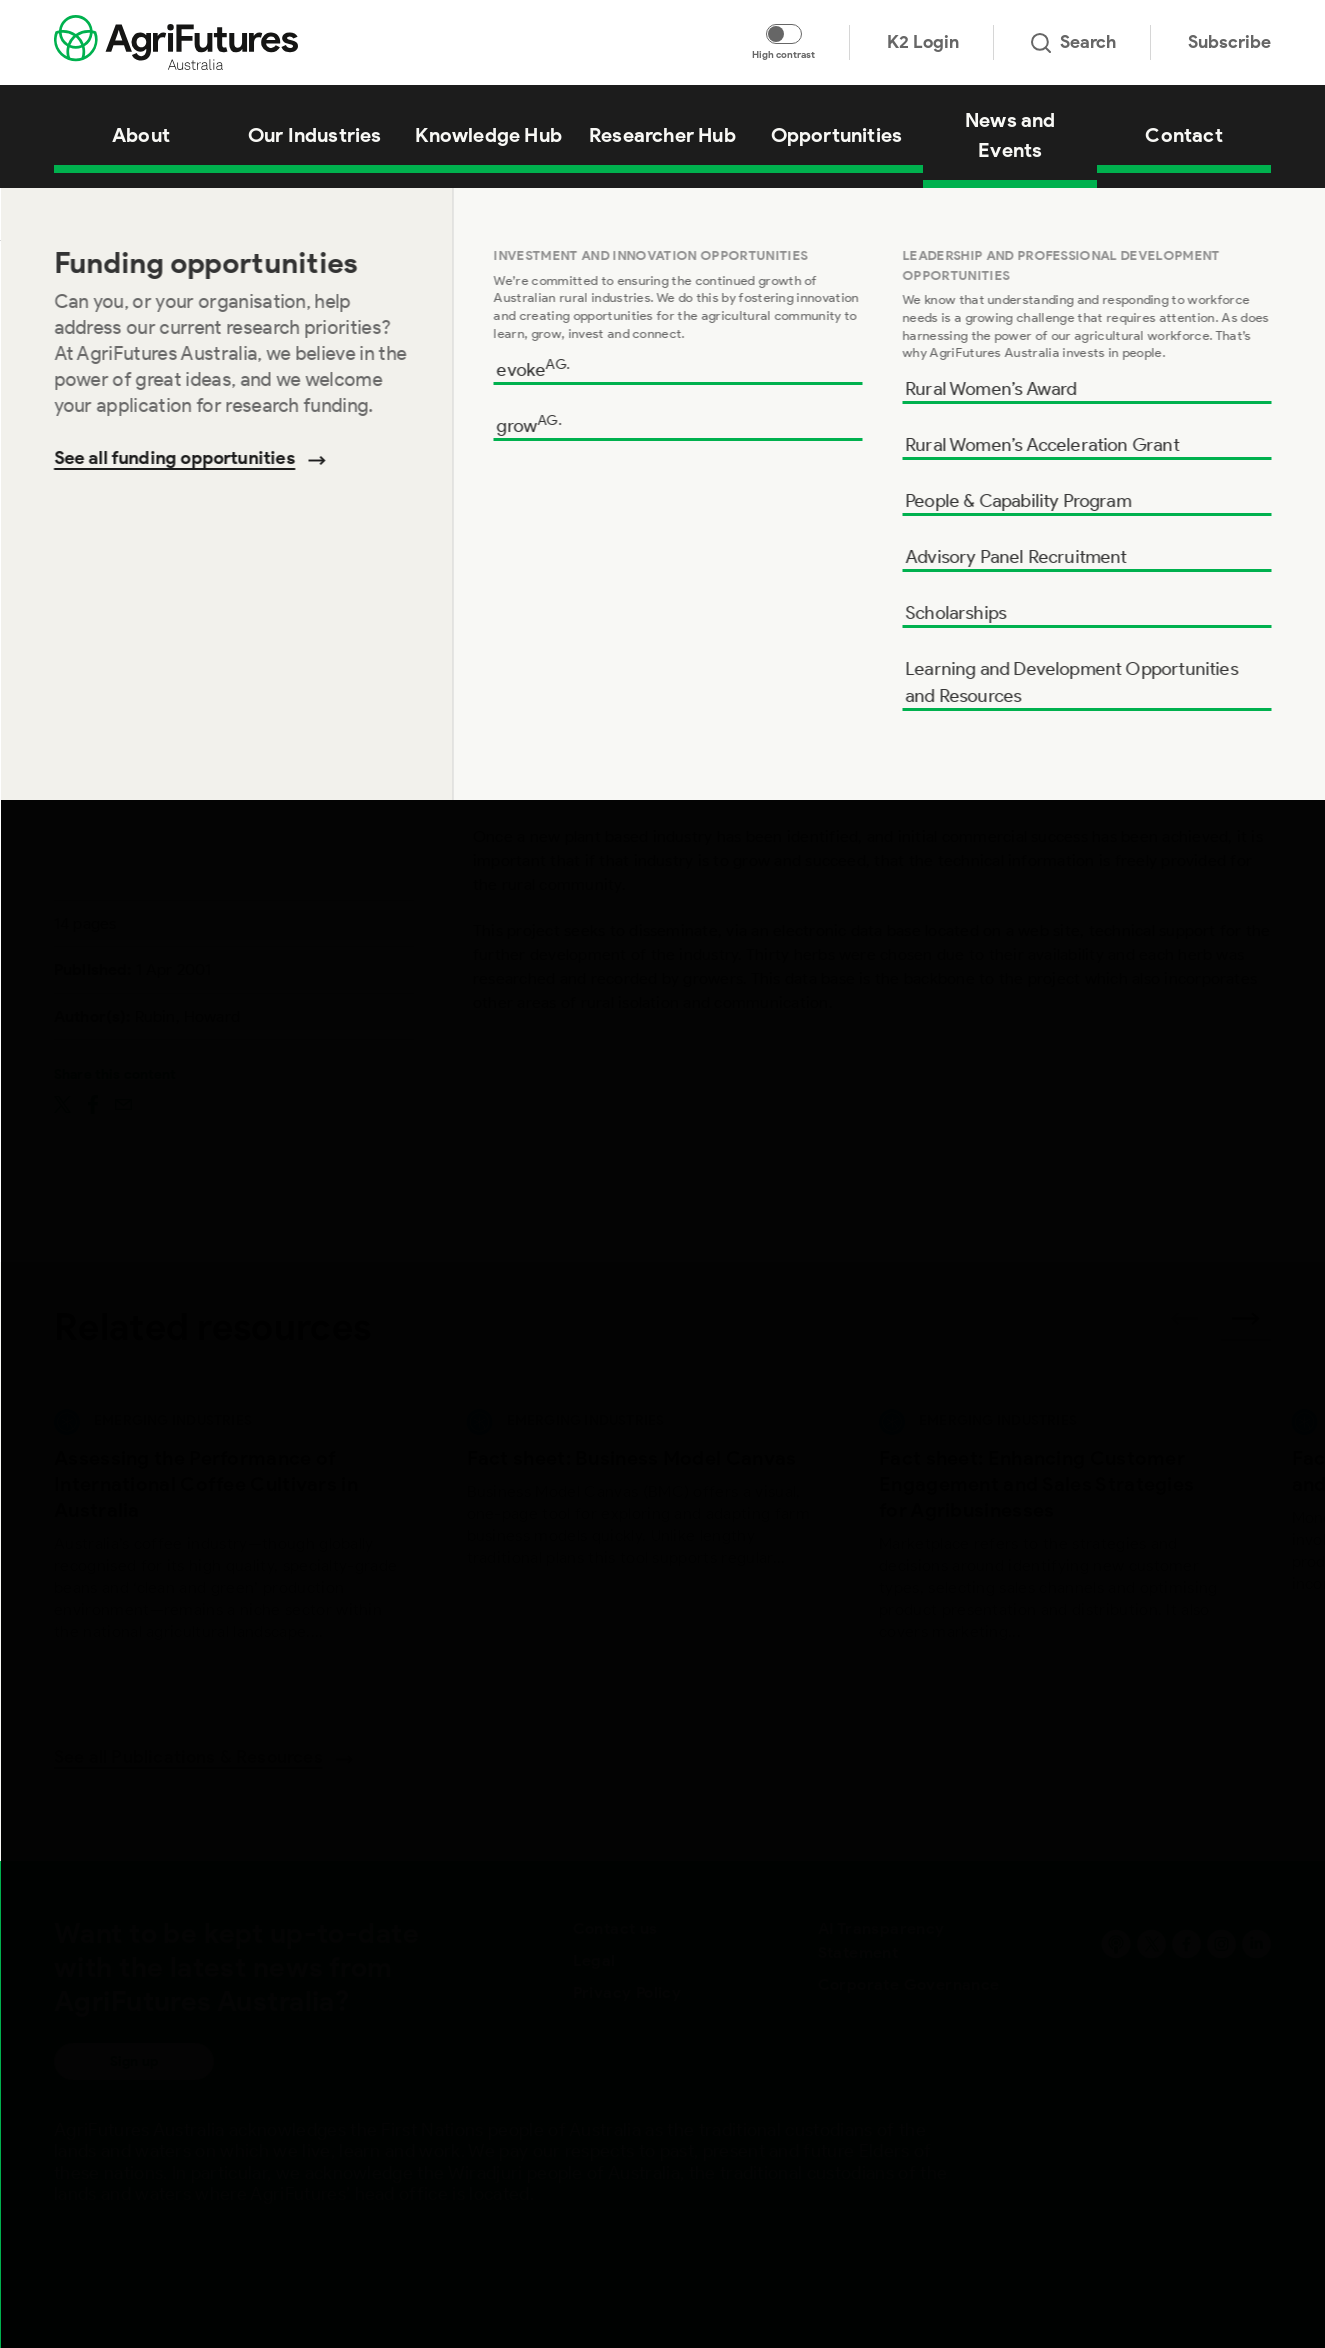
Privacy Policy (627, 1992)
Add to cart (1159, 645)
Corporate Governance (909, 1984)
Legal (594, 1960)
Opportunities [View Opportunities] (837, 135)
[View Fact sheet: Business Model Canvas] (639, 1537)
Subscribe (1229, 42)
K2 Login (923, 42)
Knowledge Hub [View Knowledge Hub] (488, 135)
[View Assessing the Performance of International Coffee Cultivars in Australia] (226, 1537)
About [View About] (141, 135)
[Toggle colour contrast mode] (784, 34)
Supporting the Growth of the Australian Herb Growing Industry (385, 213)
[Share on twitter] (62, 1103)
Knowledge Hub (147, 213)
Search (1073, 42)
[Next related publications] (1246, 1325)
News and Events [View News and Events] (1010, 135)
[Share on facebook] (93, 1103)
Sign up (134, 2061)
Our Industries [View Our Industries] (315, 135)
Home (70, 213)
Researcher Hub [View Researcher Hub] (662, 135)
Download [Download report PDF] (1160, 565)
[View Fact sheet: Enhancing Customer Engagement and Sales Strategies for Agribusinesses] (1051, 1537)
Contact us (615, 1928)
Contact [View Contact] (1183, 135)
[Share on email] (123, 1103)
